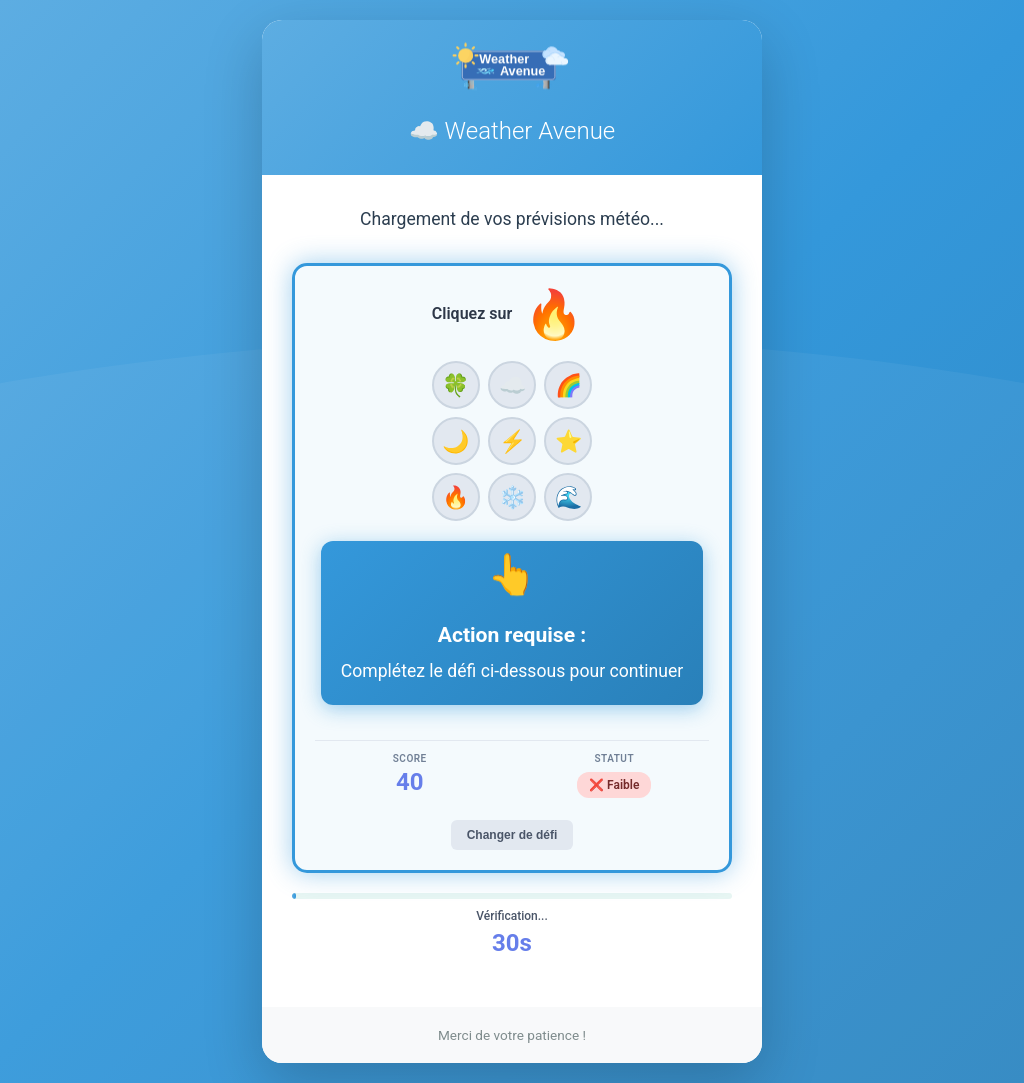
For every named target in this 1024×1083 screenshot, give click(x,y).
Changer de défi (512, 835)
